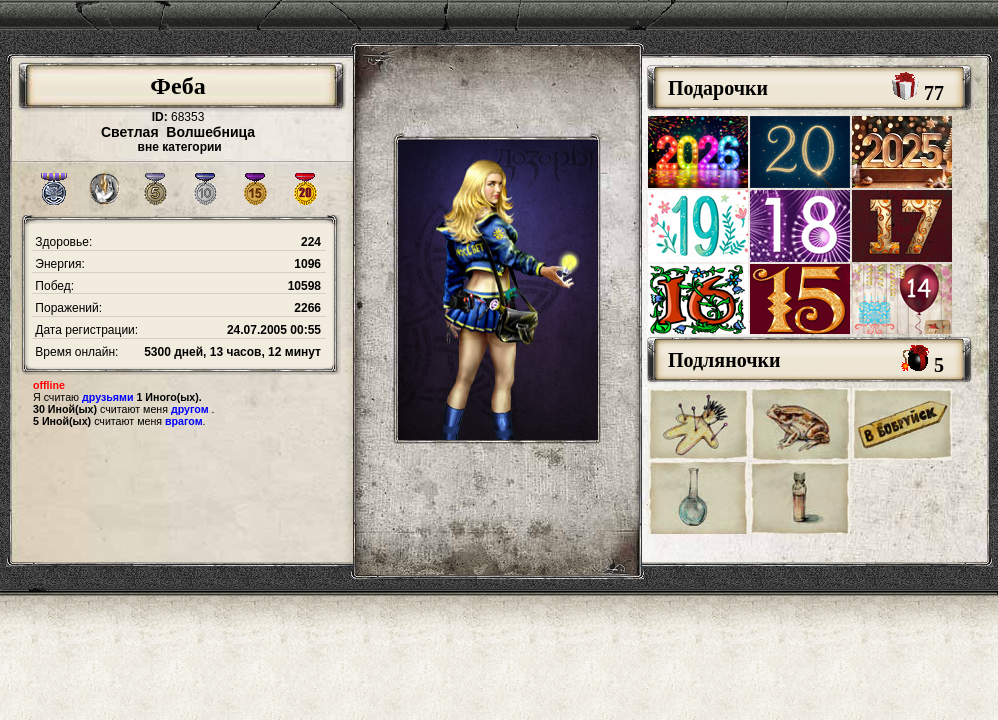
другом (190, 409)
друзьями (107, 397)
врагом (184, 421)
